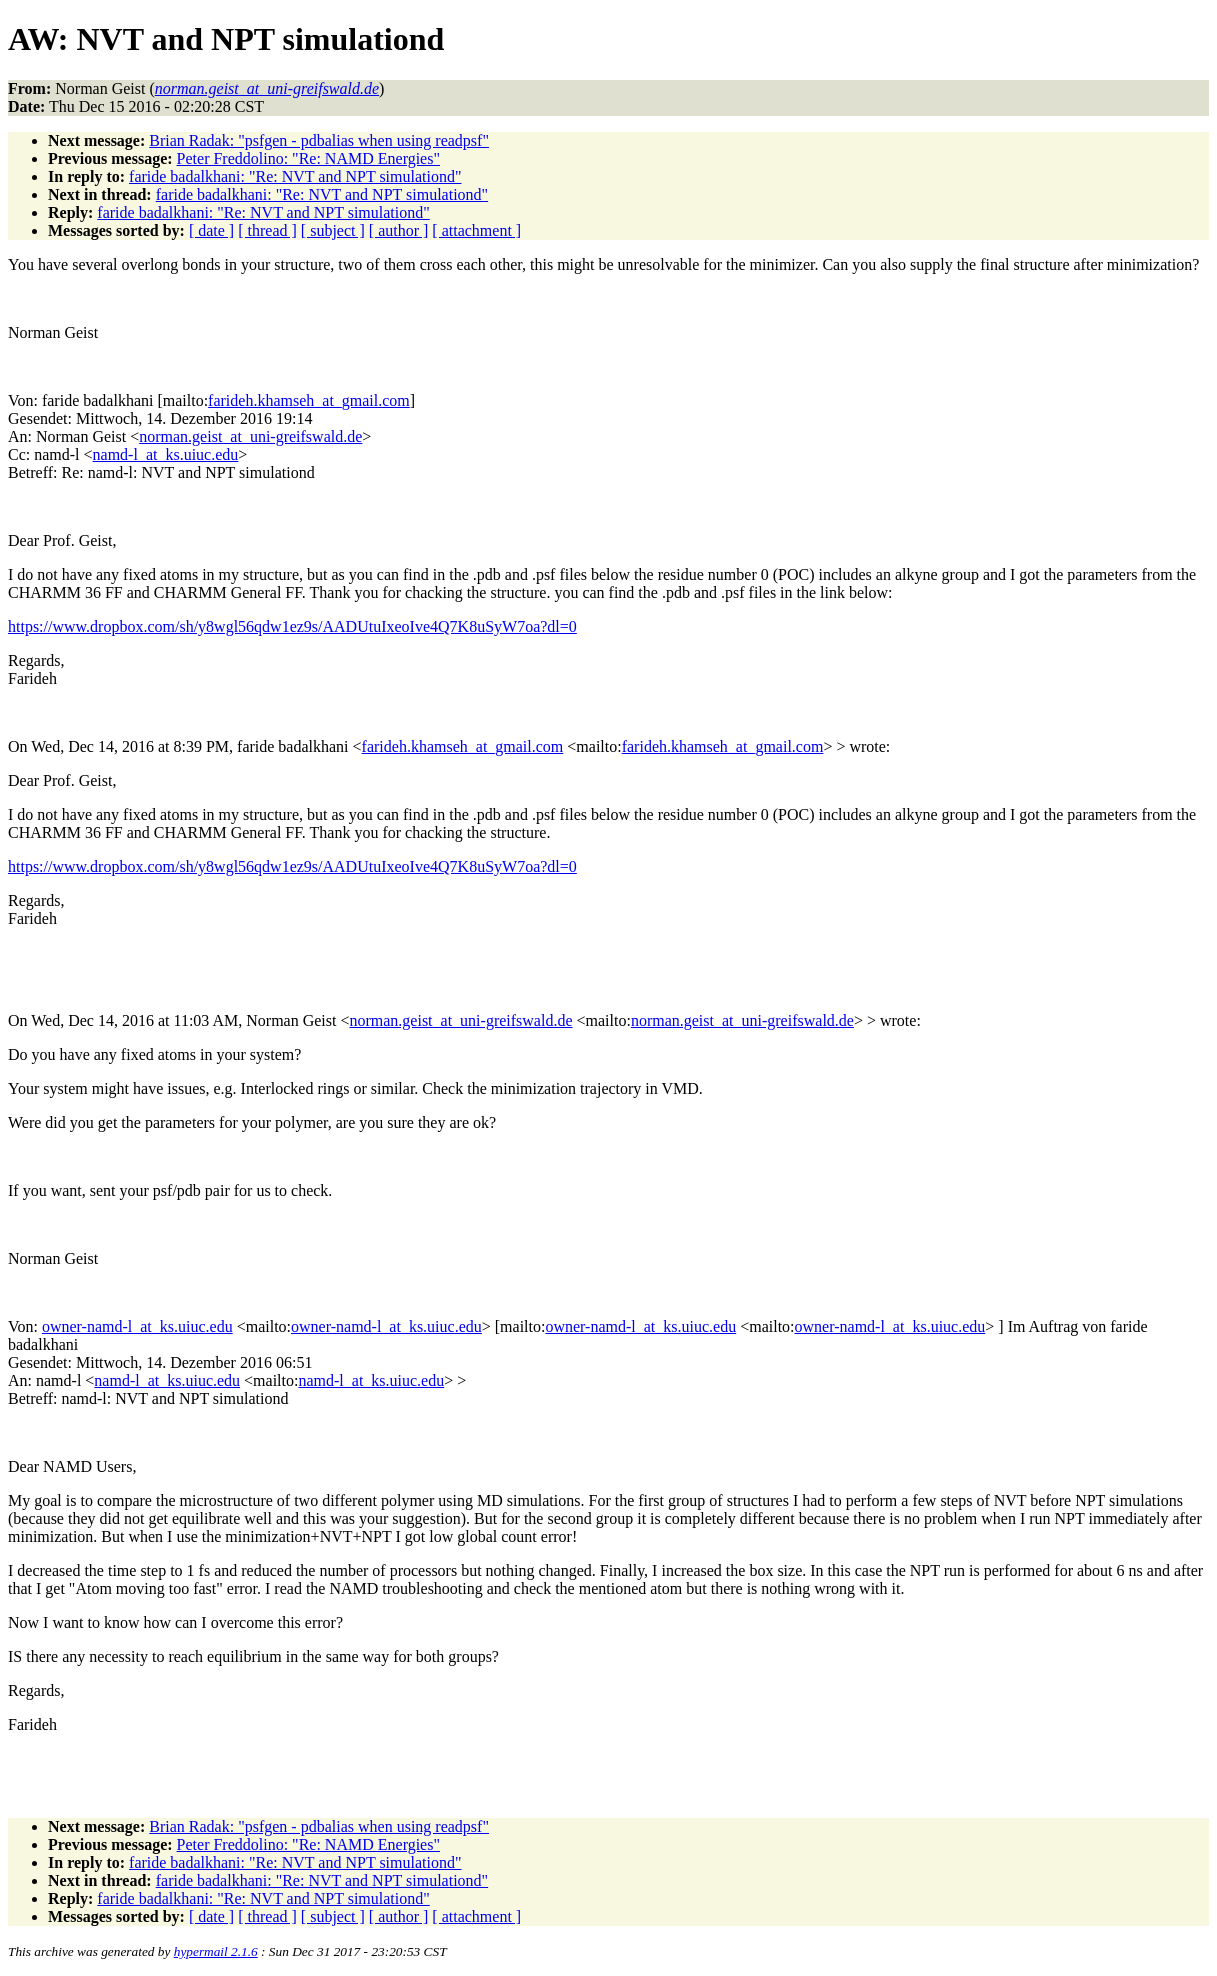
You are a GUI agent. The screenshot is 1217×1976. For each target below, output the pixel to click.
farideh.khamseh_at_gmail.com (309, 400)
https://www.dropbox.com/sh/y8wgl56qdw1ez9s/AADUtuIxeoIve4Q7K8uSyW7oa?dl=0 (292, 626)
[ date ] (211, 230)
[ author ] (399, 230)
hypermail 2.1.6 (216, 1951)
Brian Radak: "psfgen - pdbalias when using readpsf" (319, 140)
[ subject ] (333, 230)
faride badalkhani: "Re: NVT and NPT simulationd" (295, 176)
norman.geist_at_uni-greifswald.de (250, 436)
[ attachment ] (476, 230)
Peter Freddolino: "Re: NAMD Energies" (308, 158)
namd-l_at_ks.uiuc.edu (166, 454)
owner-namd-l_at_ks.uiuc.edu (137, 1326)
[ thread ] (267, 230)
